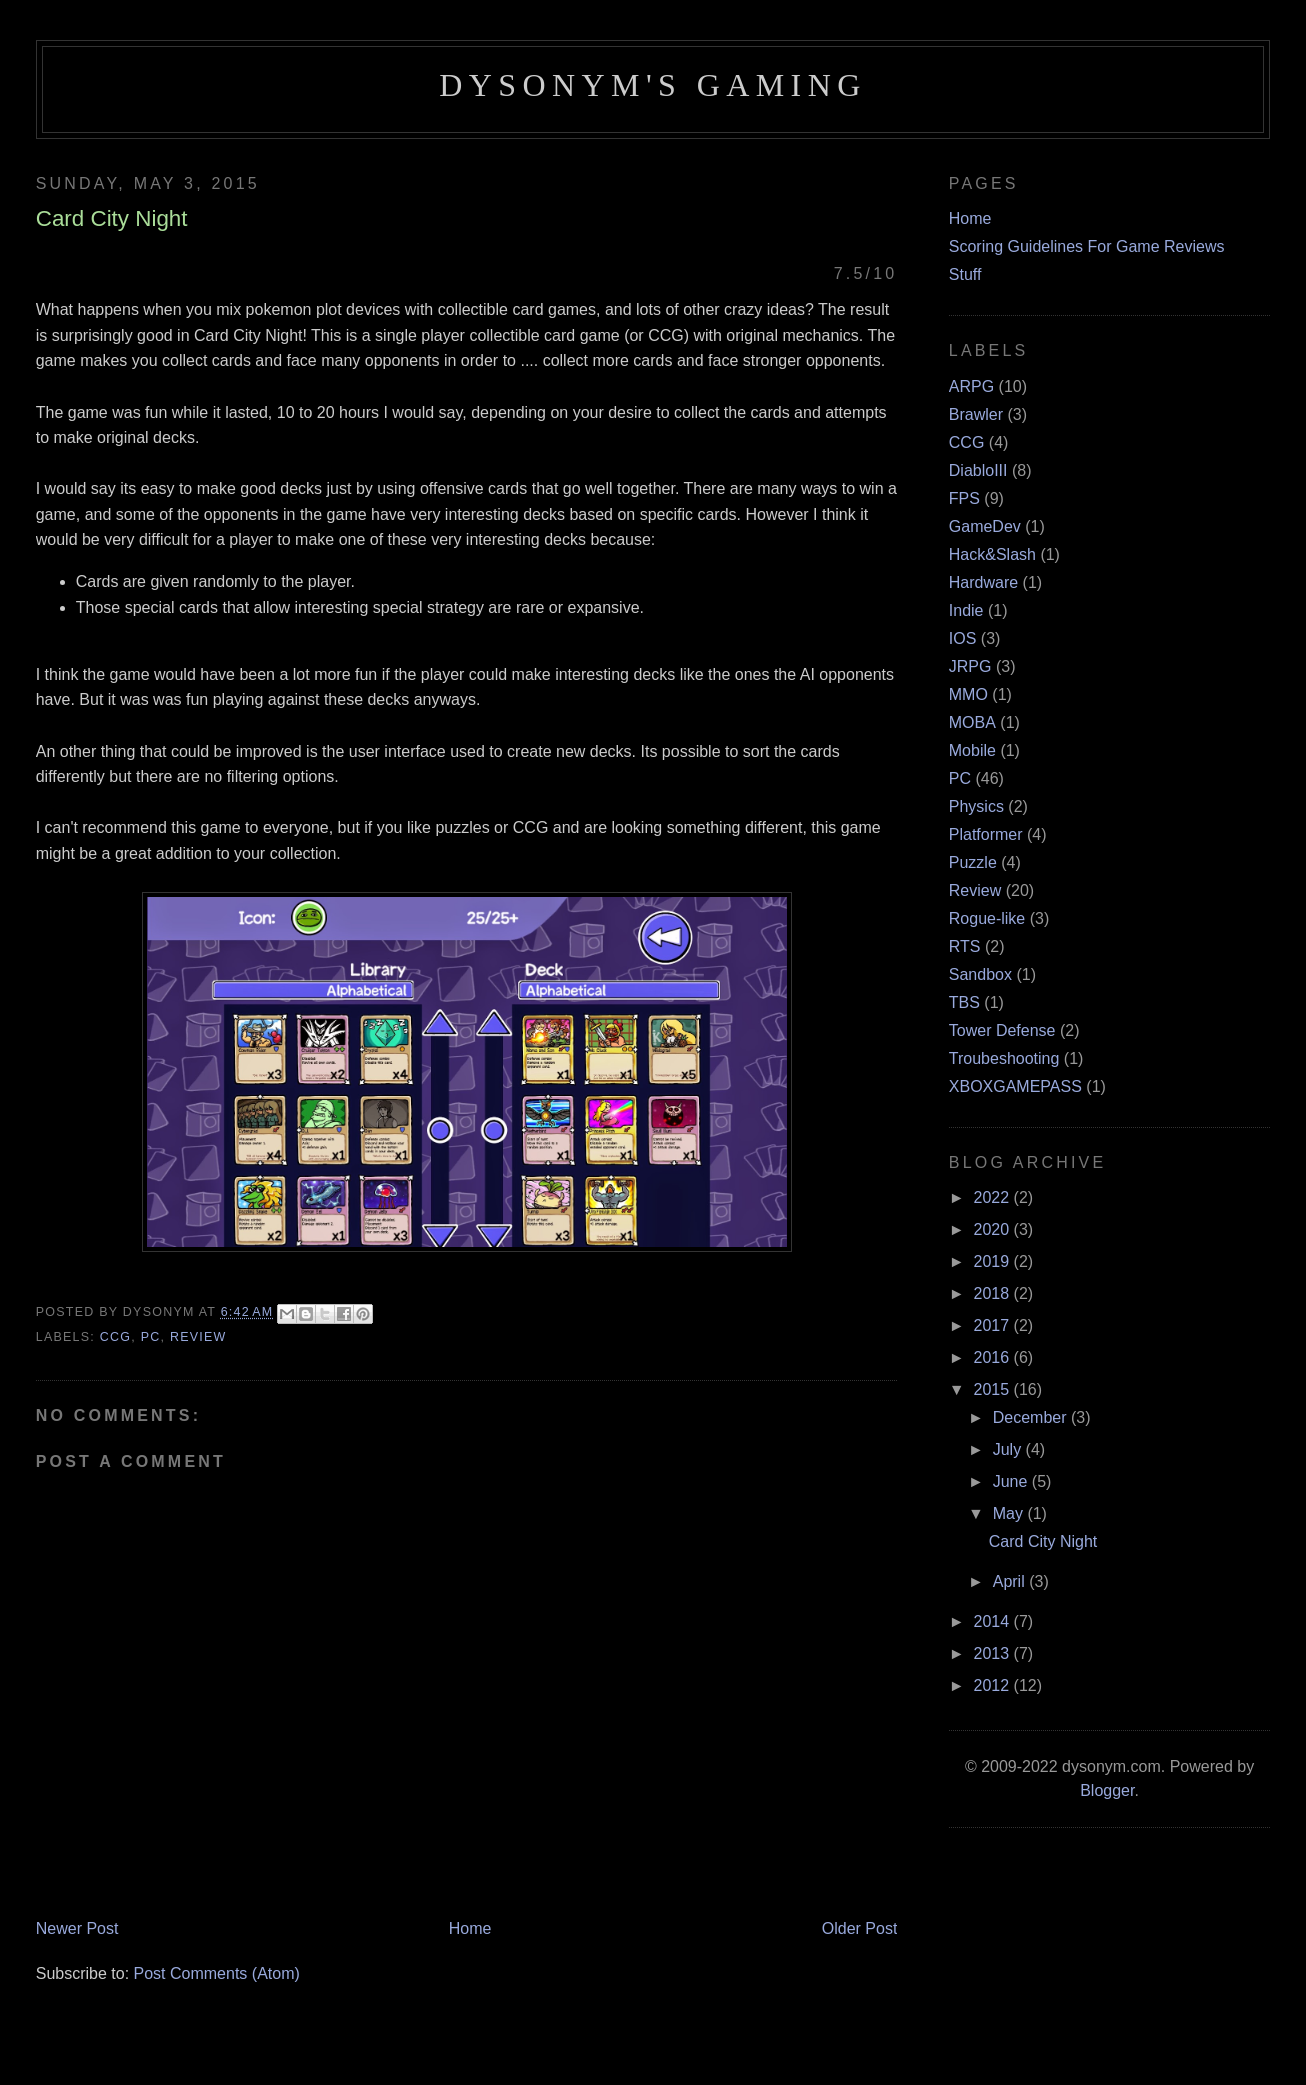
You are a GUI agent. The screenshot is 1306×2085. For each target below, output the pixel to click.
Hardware (983, 582)
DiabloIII (978, 470)
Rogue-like (987, 918)
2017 (994, 1325)
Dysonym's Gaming (652, 85)
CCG (115, 1337)
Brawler (976, 414)
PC (151, 1337)
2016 (994, 1357)
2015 (994, 1389)
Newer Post (77, 1928)
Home (470, 1928)
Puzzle (973, 862)
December (1032, 1417)
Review (198, 1337)
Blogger (1107, 1790)
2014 (994, 1621)
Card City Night (1043, 1541)
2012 (994, 1685)
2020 (994, 1229)
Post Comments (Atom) (217, 1973)
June (1012, 1481)
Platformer (986, 834)
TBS (964, 1002)
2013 (994, 1653)
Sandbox (980, 974)
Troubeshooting (1004, 1058)
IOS (963, 638)
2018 (994, 1293)
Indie (966, 610)
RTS (965, 946)
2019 (994, 1261)
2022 (994, 1197)
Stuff (965, 274)
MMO (968, 694)
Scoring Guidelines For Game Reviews (1087, 246)
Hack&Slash (992, 554)
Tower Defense (1002, 1030)
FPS (964, 498)
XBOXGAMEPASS (1015, 1086)
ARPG (971, 386)
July (1009, 1449)
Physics (976, 806)
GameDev (985, 526)
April (1011, 1581)
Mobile (972, 750)
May (1010, 1513)
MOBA (972, 722)
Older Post (860, 1928)
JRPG (970, 666)
